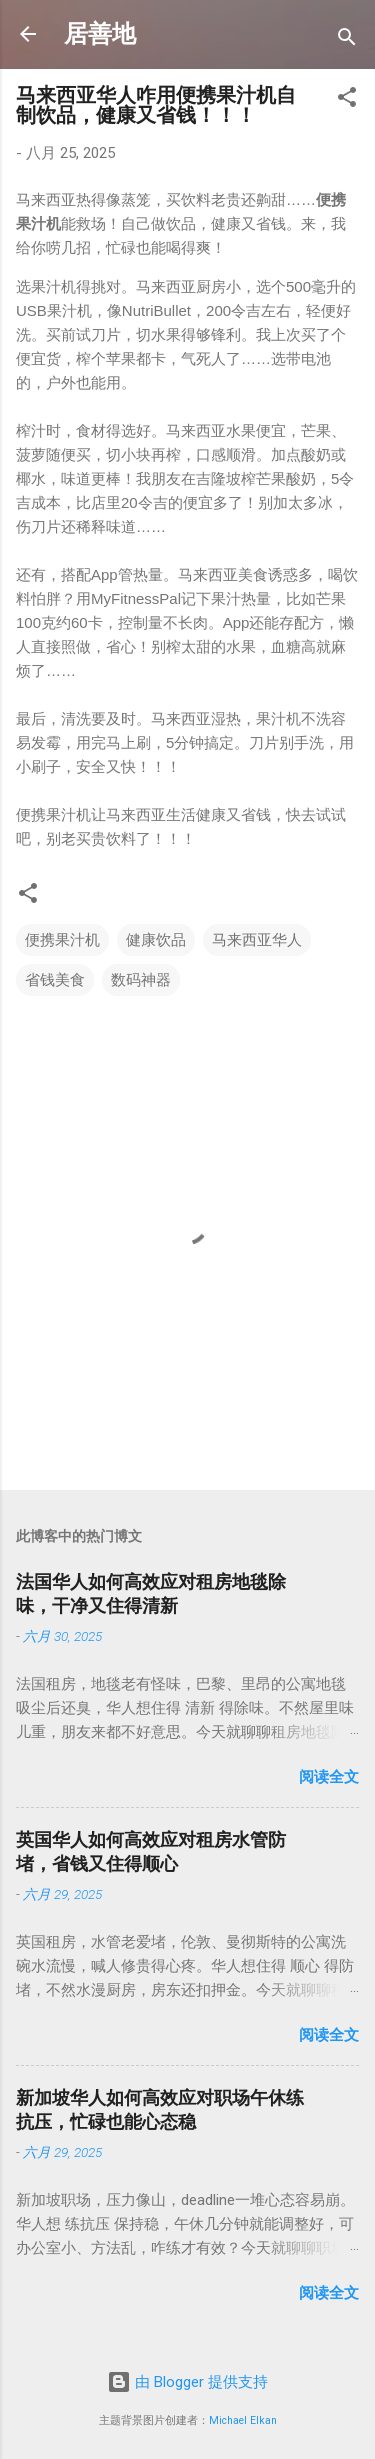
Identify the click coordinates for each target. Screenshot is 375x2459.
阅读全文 (329, 1777)
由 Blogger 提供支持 (187, 2382)
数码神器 (141, 980)
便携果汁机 (62, 940)
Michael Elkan (243, 2420)
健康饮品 (156, 940)
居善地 (100, 34)
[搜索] (347, 40)
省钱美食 (55, 980)
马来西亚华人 (257, 940)
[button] (347, 100)
